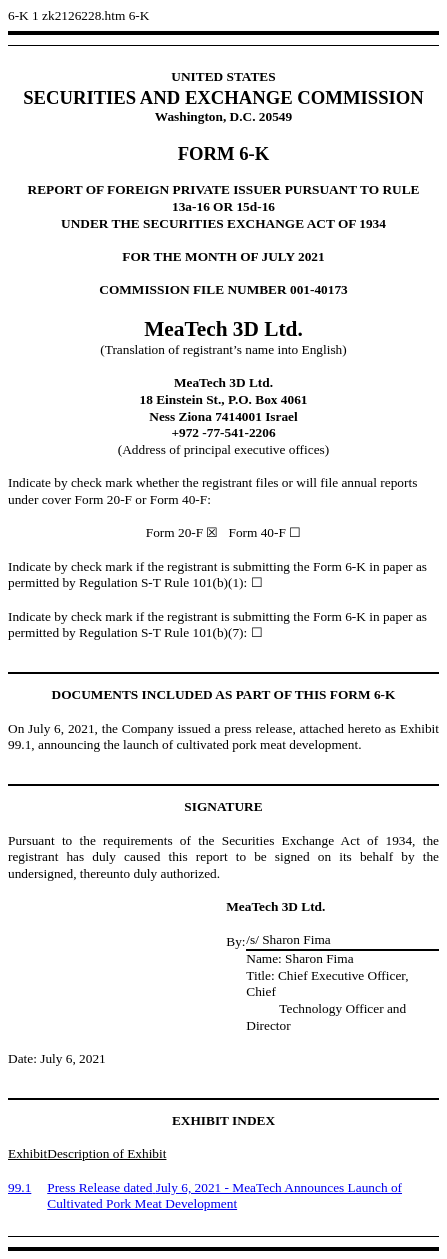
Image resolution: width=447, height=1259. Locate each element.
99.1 (19, 1187)
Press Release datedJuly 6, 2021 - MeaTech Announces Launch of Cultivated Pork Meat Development (224, 1196)
